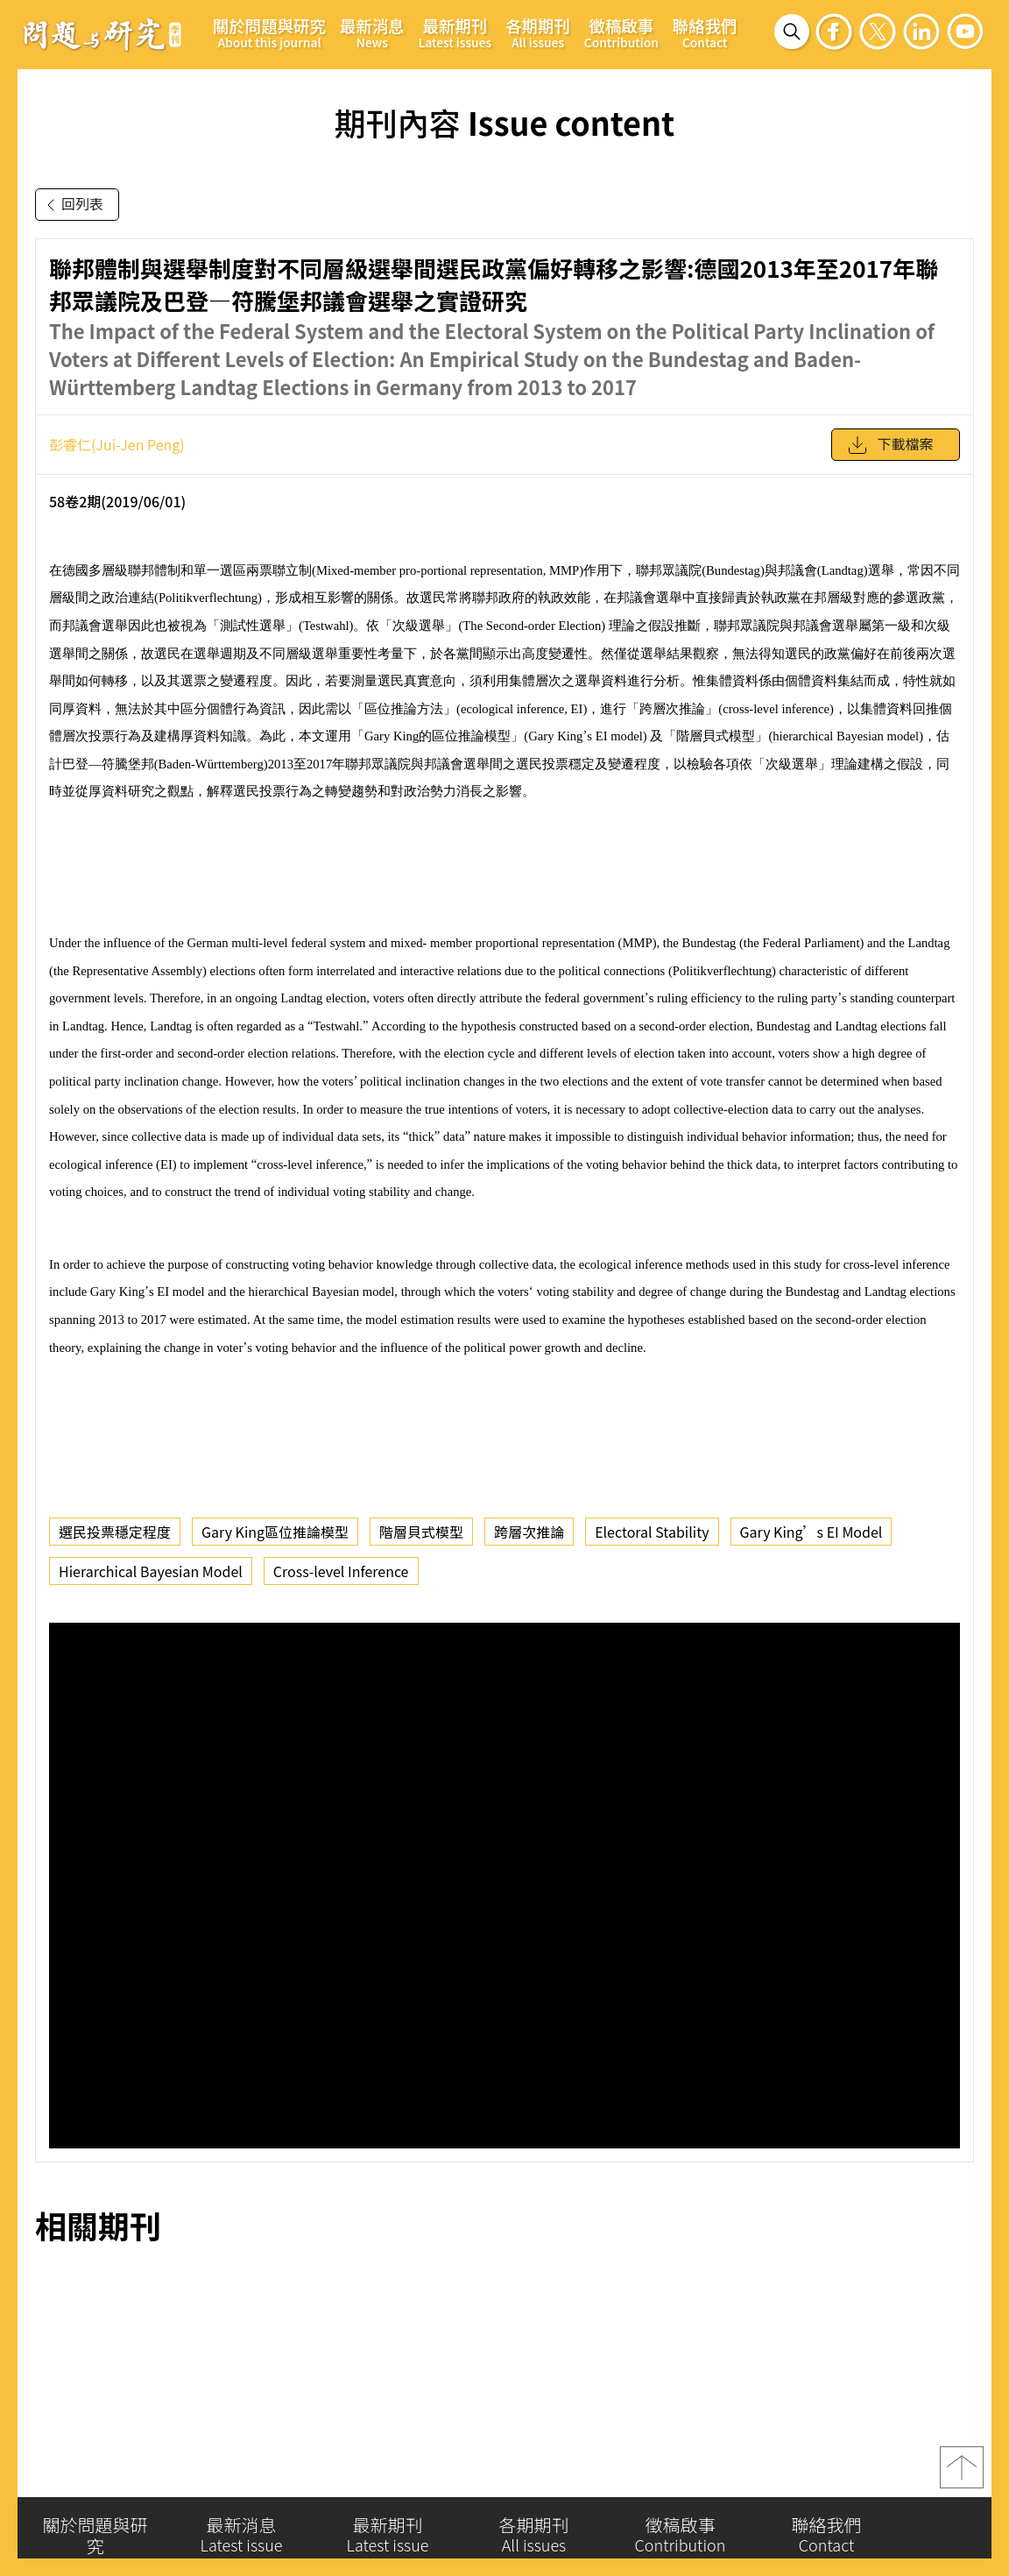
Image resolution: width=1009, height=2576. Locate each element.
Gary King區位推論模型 (275, 1531)
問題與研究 (102, 34)
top (962, 2471)
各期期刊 (537, 32)
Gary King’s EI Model (811, 1531)
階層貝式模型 (421, 1531)
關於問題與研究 (269, 32)
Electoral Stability (652, 1531)
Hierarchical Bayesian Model (151, 1571)
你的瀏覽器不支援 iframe (504, 1885)
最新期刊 (455, 32)
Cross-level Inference (341, 1571)
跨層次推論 (529, 1531)
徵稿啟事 (621, 32)
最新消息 (372, 32)
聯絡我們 (705, 32)
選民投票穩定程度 (115, 1531)
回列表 (71, 205)
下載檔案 (890, 445)
